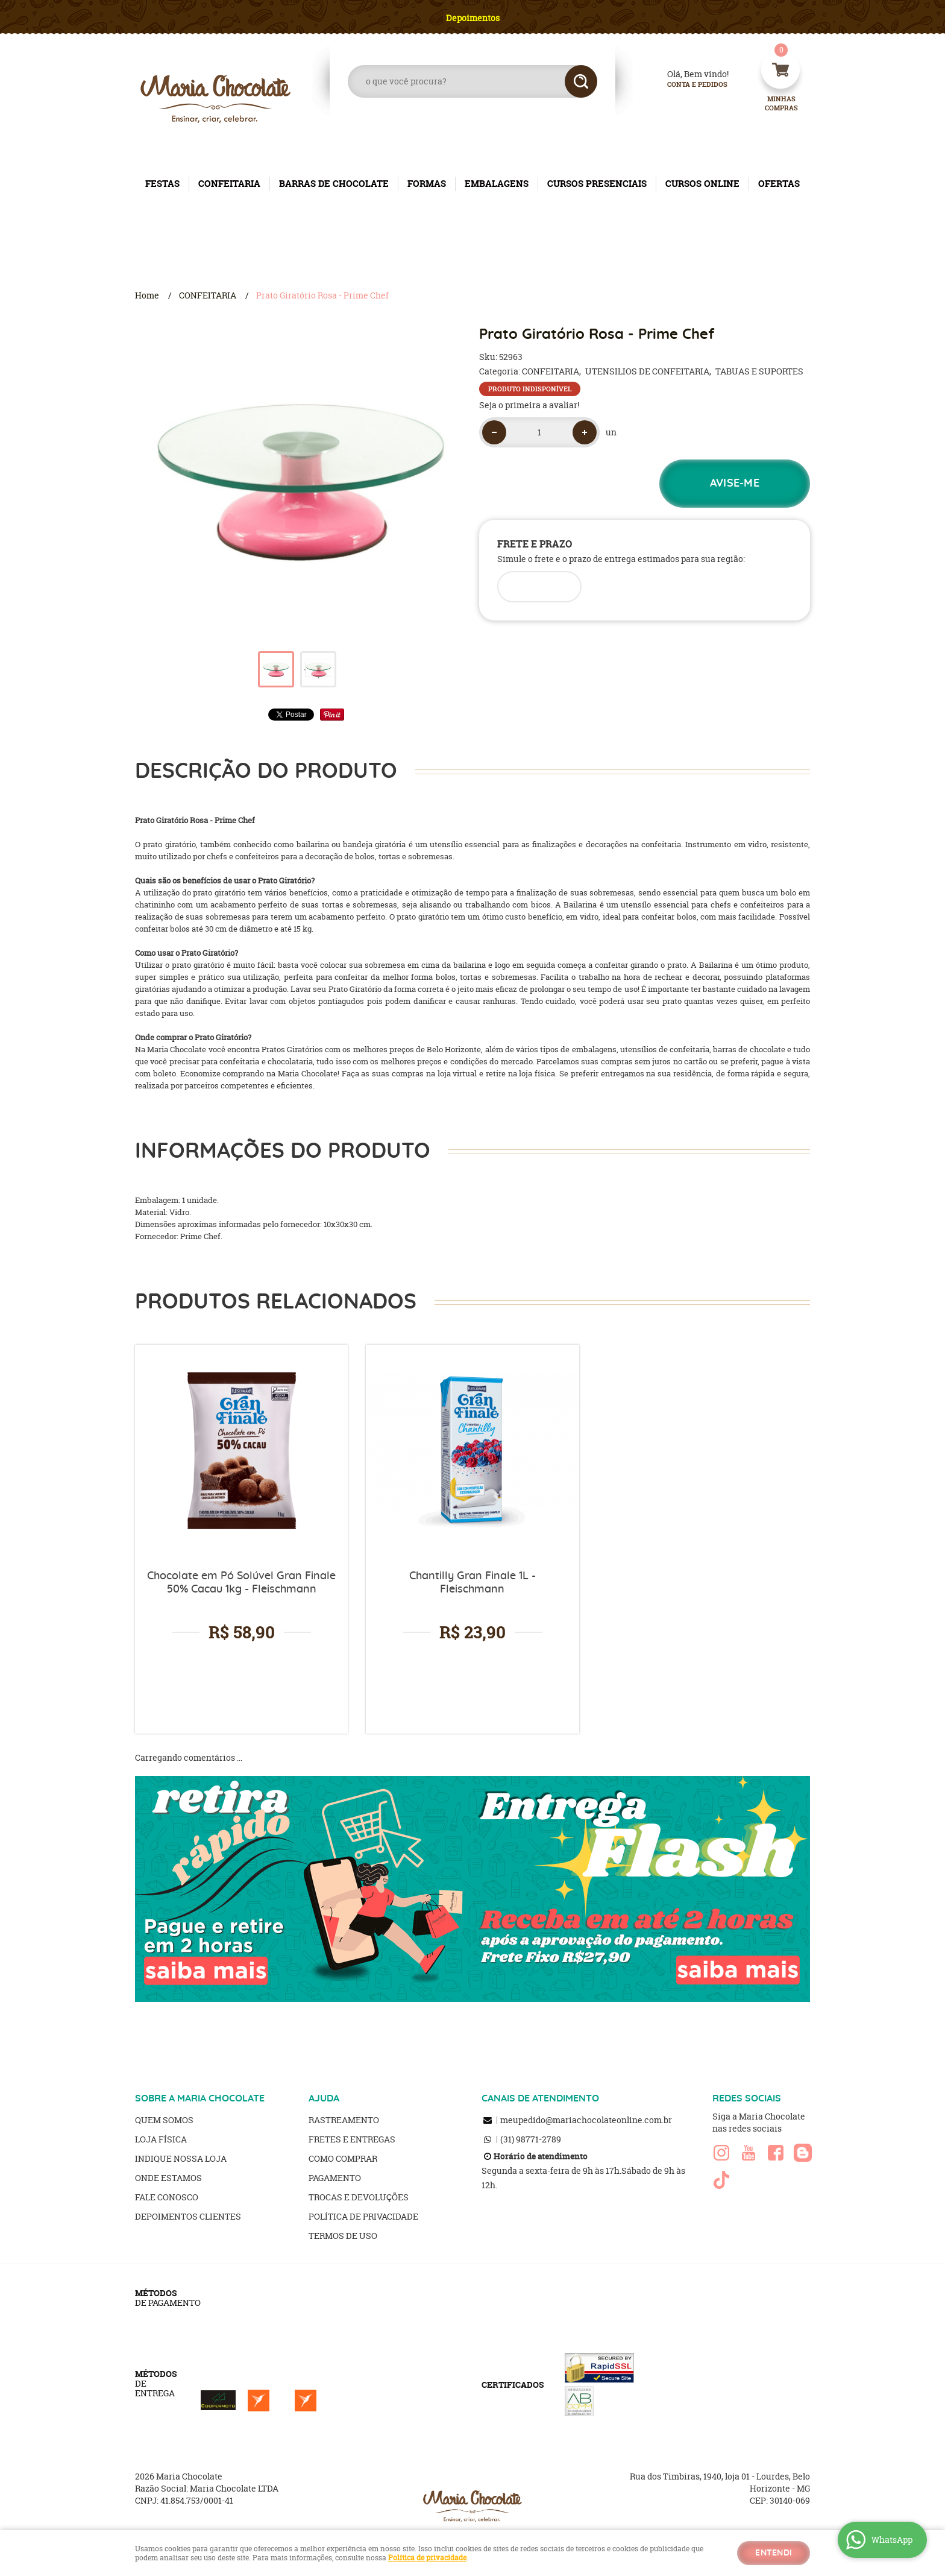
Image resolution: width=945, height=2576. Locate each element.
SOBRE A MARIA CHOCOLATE (200, 2098)
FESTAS (162, 183)
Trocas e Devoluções (359, 2197)
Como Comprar (343, 2158)
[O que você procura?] (581, 81)
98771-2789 (530, 2139)
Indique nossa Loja (181, 2158)
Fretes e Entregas (352, 2139)
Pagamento (335, 2177)
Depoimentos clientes (188, 2216)
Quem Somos (164, 2120)
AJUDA (324, 2098)
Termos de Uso (343, 2235)
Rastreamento (344, 2120)
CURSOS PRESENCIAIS (597, 183)
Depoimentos (473, 18)
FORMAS (426, 183)
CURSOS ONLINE (702, 183)
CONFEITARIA (229, 183)
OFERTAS (779, 183)
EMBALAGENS (497, 183)
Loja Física (161, 2139)
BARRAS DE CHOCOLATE (334, 183)
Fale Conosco (166, 2197)
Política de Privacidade (363, 2216)
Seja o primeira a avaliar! (529, 405)
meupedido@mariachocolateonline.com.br (586, 2120)
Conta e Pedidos (687, 84)
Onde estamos (168, 2177)
